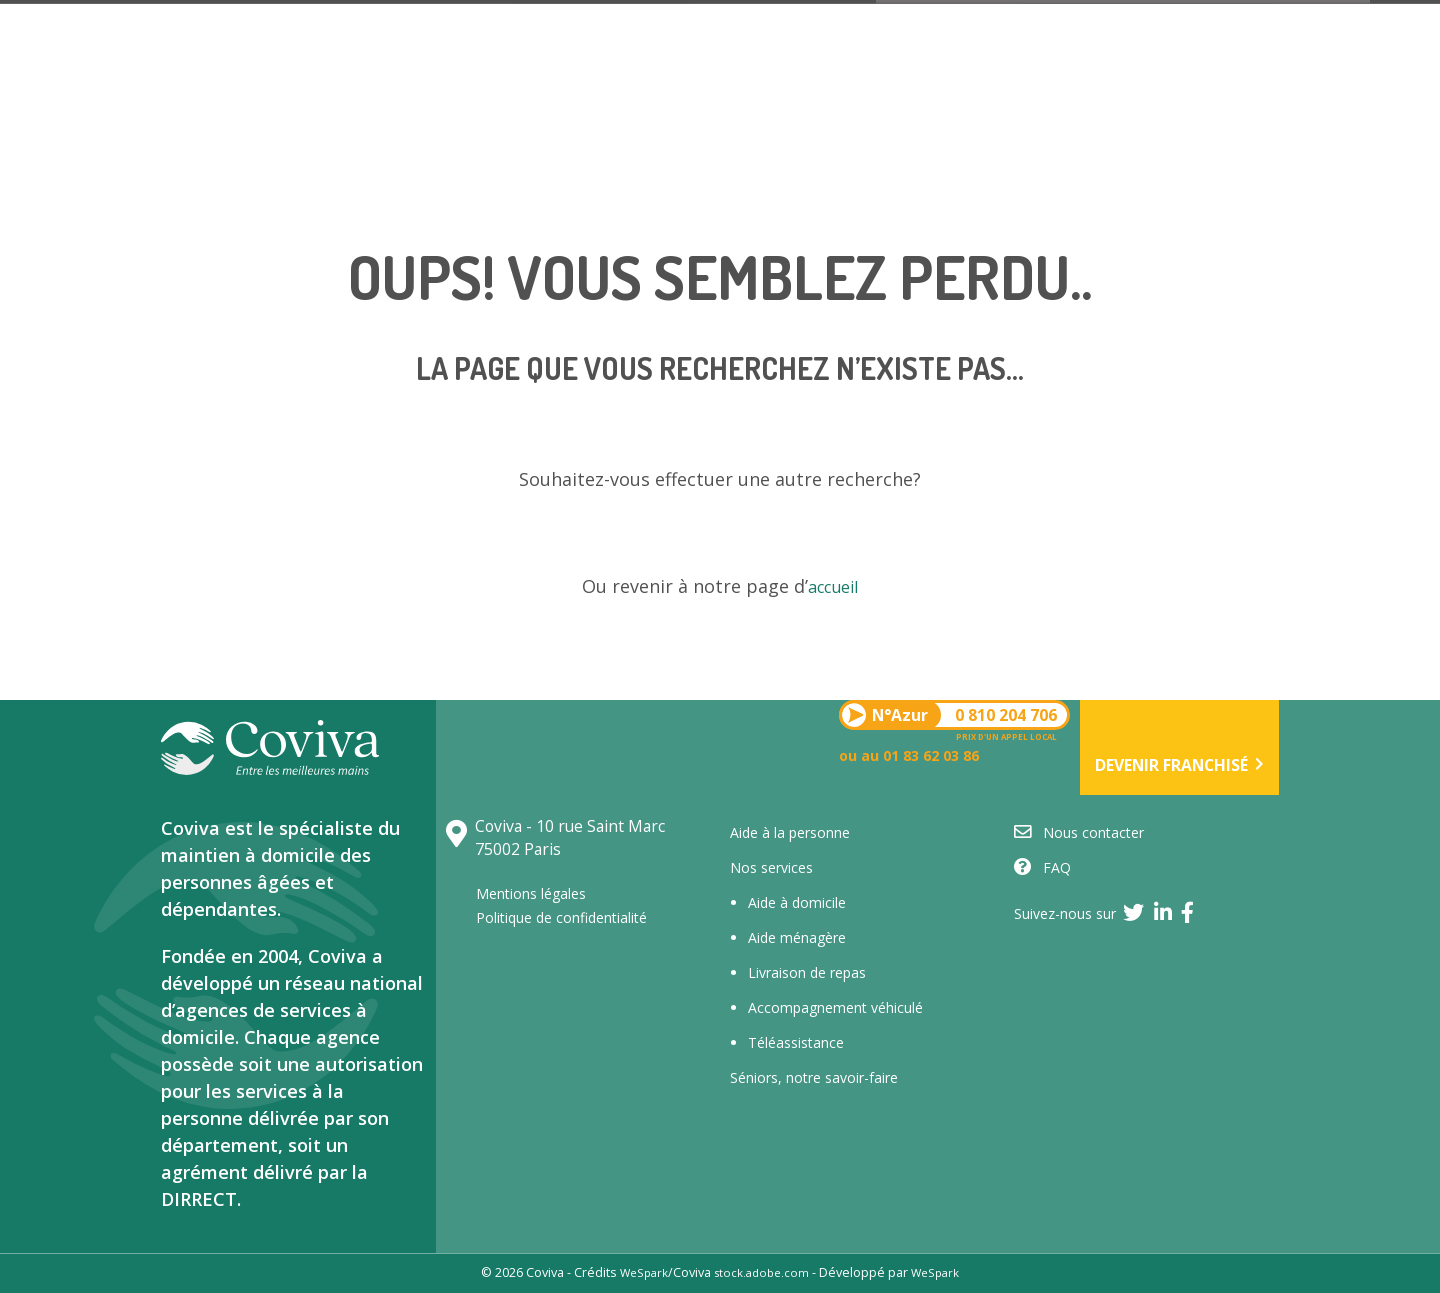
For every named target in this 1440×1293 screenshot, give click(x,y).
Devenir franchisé (1303, 98)
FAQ (1042, 867)
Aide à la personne (790, 832)
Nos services (346, 196)
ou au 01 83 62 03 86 (580, 112)
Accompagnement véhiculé (835, 1007)
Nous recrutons (945, 196)
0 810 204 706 (565, 84)
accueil (833, 586)
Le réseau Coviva (516, 196)
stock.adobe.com (761, 1272)
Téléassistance (796, 1042)
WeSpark (638, 1272)
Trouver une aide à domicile (727, 196)
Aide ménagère (797, 937)
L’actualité (1111, 196)
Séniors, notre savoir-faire (814, 1077)
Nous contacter (1278, 196)
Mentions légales (539, 893)
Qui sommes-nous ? (166, 196)
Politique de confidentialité (573, 917)
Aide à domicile (797, 902)
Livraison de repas (807, 972)
